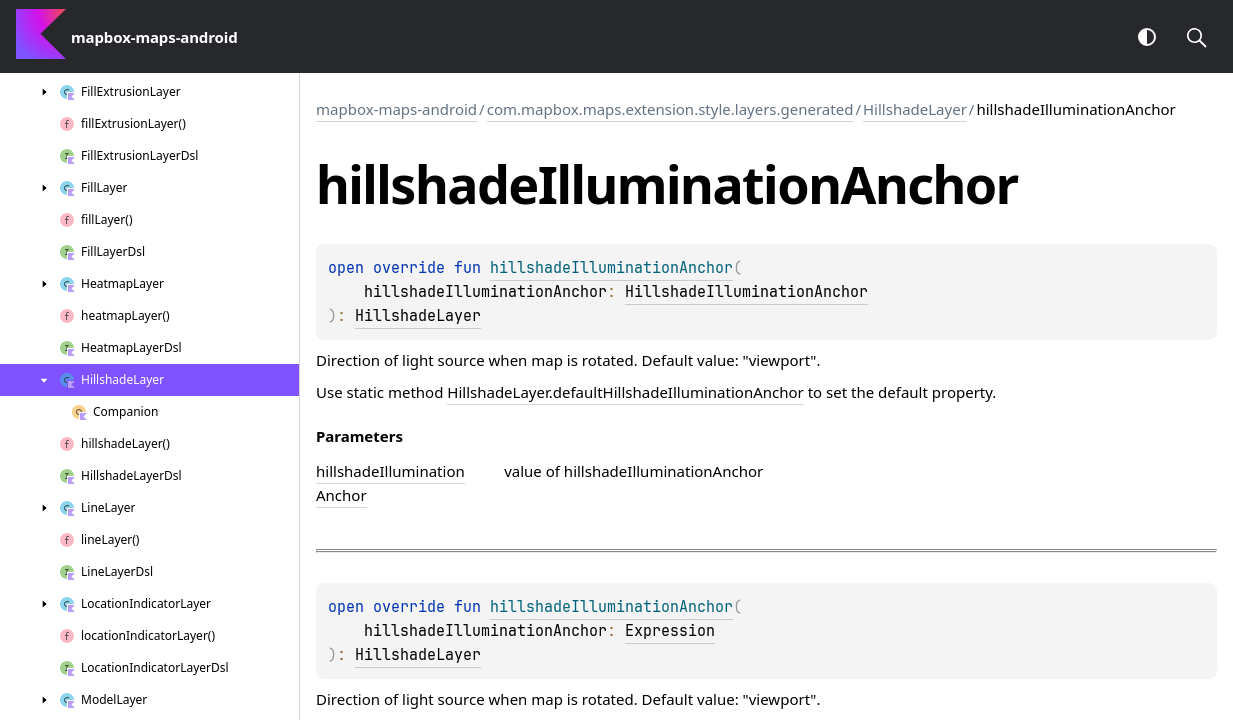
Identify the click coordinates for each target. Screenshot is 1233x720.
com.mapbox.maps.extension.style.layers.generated (670, 109)
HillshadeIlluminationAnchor (746, 292)
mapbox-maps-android (396, 109)
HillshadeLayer (915, 109)
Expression (670, 631)
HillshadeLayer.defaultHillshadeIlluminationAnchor (625, 392)
